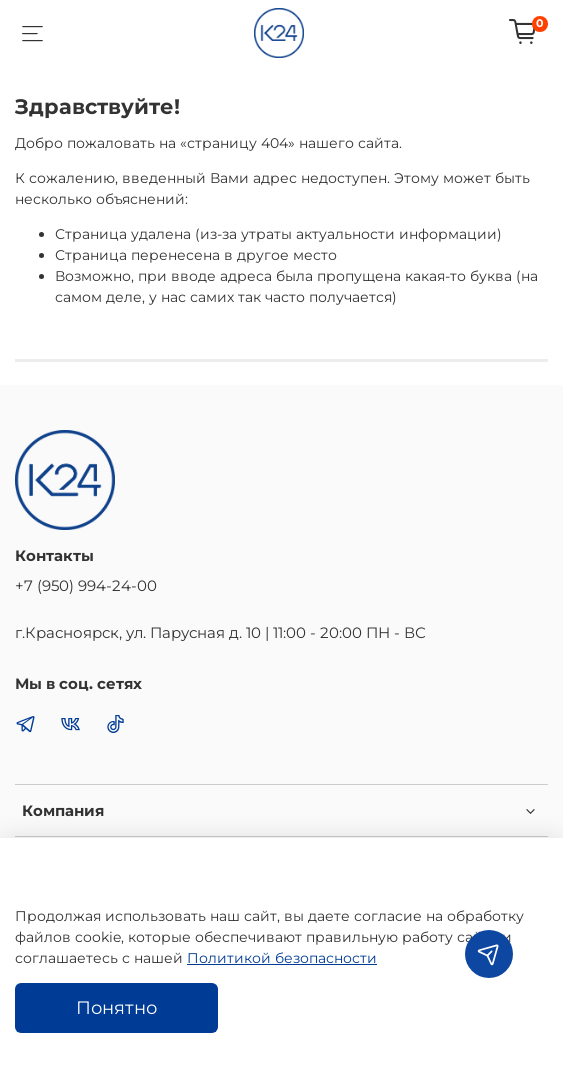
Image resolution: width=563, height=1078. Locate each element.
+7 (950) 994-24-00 (86, 585)
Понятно (116, 1007)
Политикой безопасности (282, 958)
